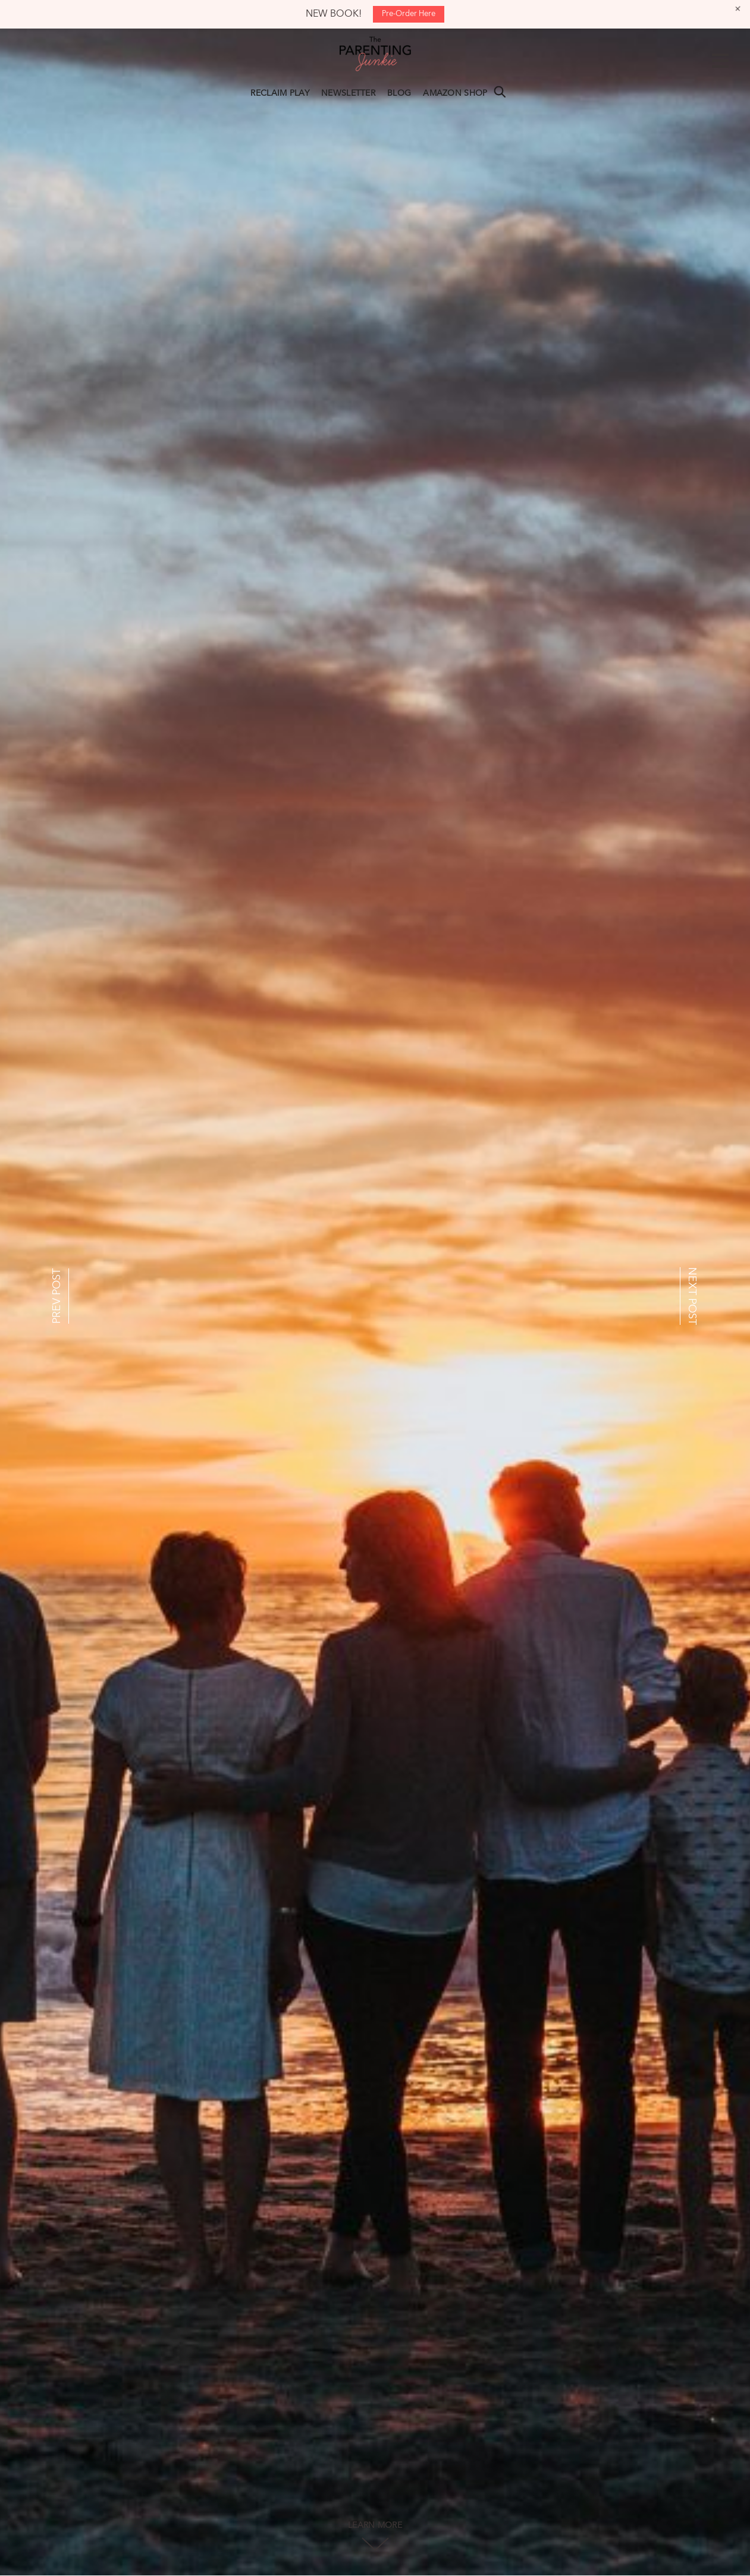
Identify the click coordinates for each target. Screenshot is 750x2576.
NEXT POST (691, 1296)
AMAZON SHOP (455, 93)
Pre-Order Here (408, 14)
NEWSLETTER (348, 93)
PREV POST (57, 1296)
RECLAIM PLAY (279, 93)
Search (500, 92)
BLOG (399, 93)
